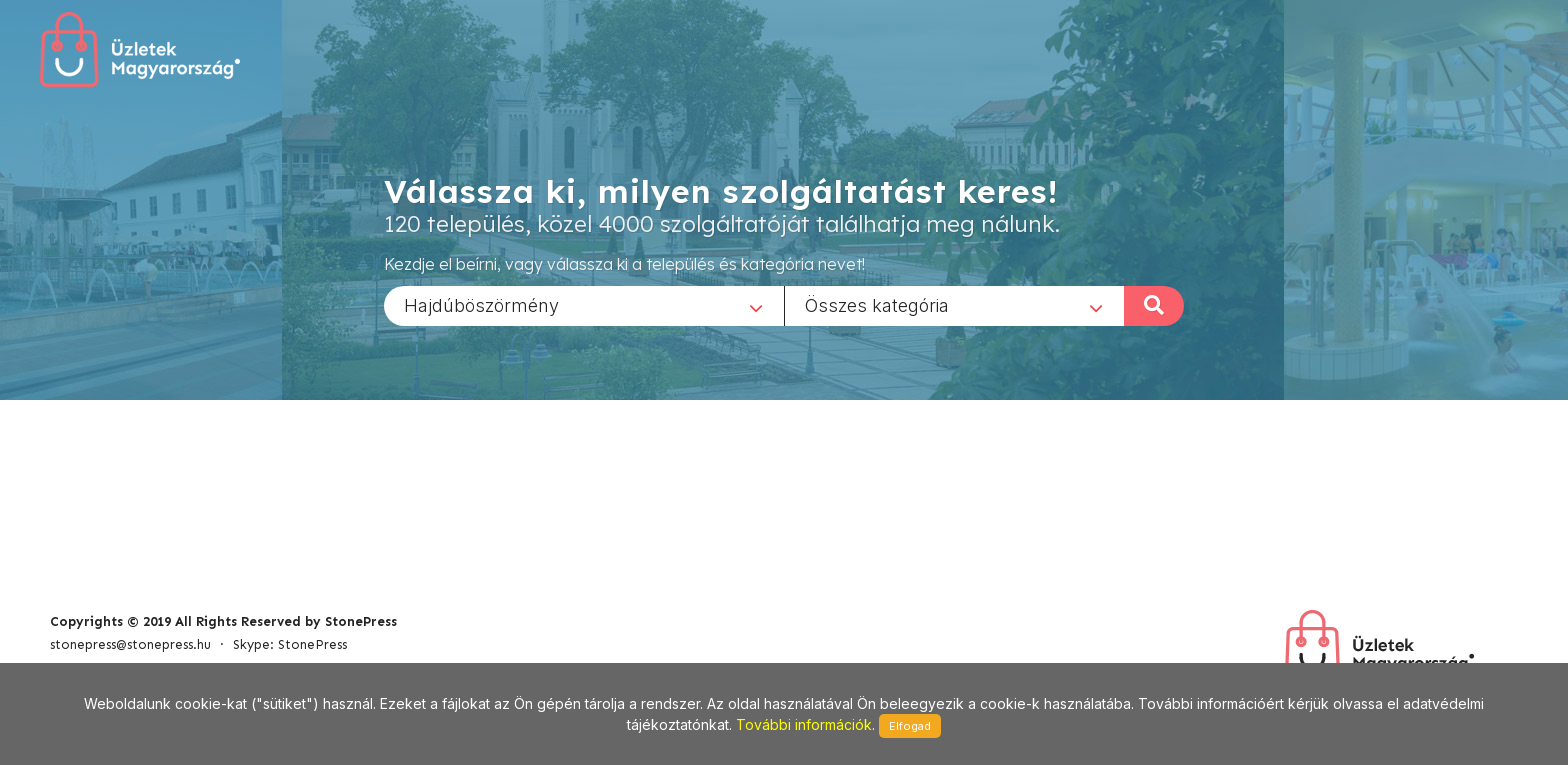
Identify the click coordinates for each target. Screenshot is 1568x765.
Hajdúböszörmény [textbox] (481, 304)
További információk (804, 724)
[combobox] (584, 305)
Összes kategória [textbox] (877, 304)
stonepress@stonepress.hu (130, 644)
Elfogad (910, 726)
